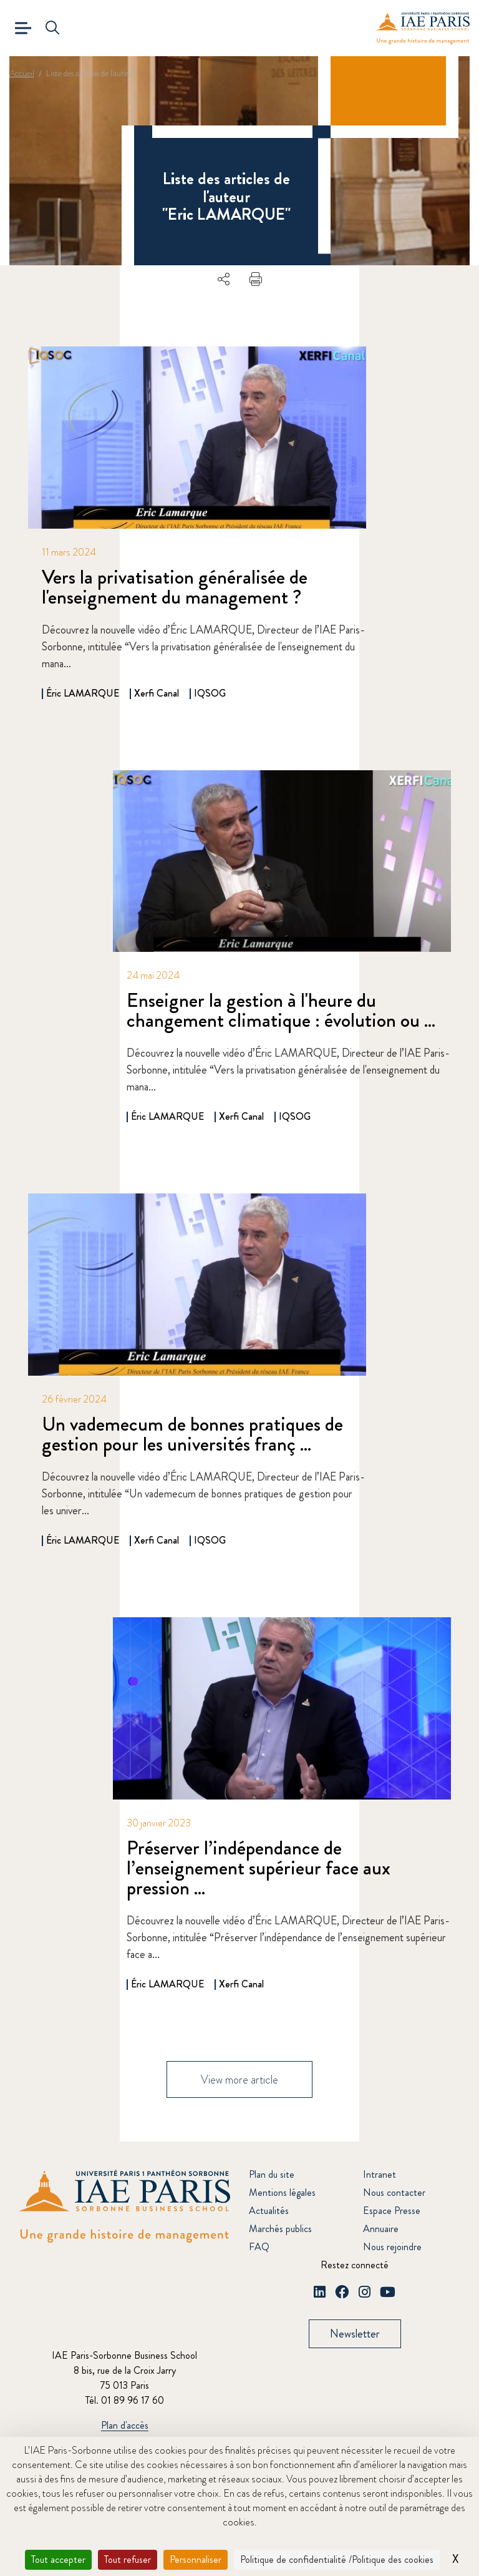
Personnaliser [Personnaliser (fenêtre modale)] (195, 2559)
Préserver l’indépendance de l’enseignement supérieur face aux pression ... (258, 1867)
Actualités (269, 2211)
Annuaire (381, 2229)
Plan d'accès (124, 2426)
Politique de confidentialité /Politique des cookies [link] (336, 2559)
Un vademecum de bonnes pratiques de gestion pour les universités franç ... (192, 1433)
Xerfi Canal (156, 693)
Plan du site (271, 2175)
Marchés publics (280, 2229)
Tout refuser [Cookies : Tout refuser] (127, 2559)
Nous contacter (394, 2193)
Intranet (379, 2175)
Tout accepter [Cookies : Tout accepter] (58, 2559)
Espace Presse (391, 2211)
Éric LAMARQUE (82, 693)
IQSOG (210, 693)
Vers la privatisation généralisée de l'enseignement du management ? (174, 586)
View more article (239, 2080)
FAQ (259, 2247)
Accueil (21, 73)
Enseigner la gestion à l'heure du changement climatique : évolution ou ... (281, 1010)
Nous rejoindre (392, 2247)
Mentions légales (282, 2193)
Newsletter (355, 2334)
